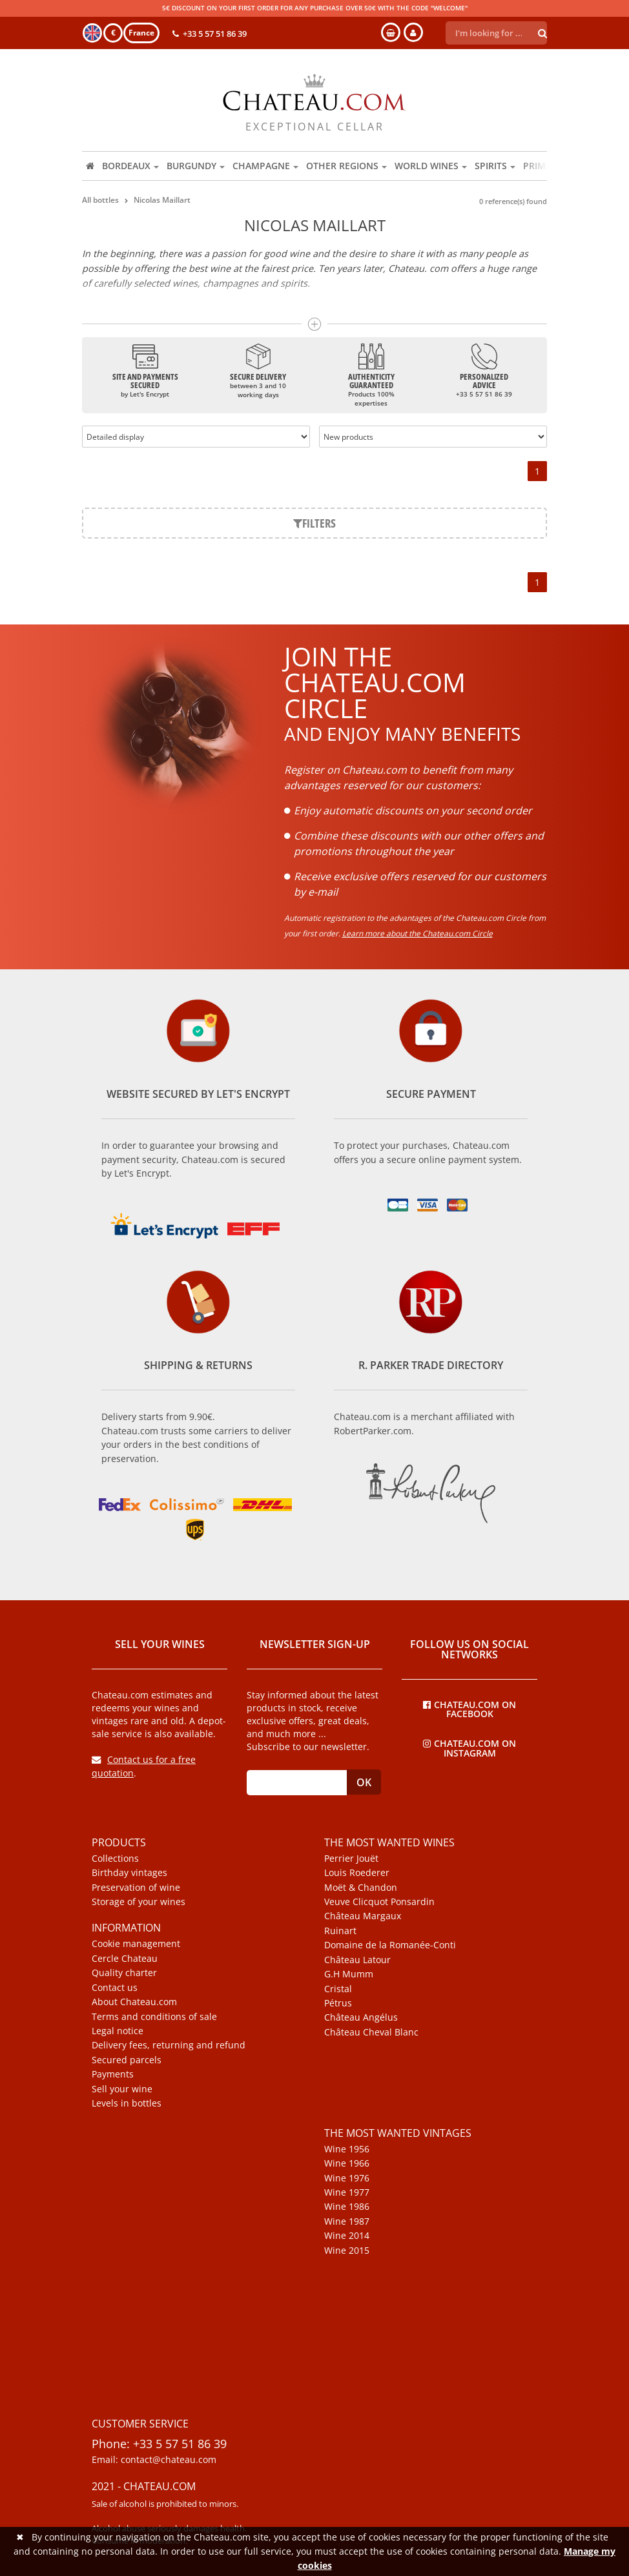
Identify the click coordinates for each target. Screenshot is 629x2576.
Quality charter (124, 1972)
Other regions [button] (346, 166)
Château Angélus (361, 2017)
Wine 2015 (346, 2250)
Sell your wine (122, 2089)
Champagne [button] (265, 166)
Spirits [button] (495, 166)
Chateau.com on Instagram (469, 1747)
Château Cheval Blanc (371, 2032)
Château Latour (357, 1959)
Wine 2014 (346, 2235)
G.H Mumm (348, 1974)
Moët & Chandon (360, 1887)
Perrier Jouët (351, 1858)
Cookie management (136, 1943)
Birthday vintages (129, 1872)
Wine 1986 (346, 2206)
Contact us (115, 1987)
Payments (113, 2074)
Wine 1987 (346, 2221)
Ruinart (340, 1930)
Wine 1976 (346, 2178)
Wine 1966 (346, 2163)
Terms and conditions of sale (154, 2016)
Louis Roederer (356, 1872)
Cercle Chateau (125, 1958)
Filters (314, 523)
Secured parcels (126, 2060)
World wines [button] (431, 166)
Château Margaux (362, 1916)
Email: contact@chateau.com (154, 2459)
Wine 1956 (346, 2149)
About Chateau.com (134, 2001)
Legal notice (117, 2030)
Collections (115, 1858)
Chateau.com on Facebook (469, 1708)
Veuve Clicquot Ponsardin (379, 1901)
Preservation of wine (136, 1887)
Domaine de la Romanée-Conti (390, 1945)
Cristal (338, 1989)
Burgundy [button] (196, 166)
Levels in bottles (126, 2103)
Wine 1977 (346, 2192)
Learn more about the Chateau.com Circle (417, 933)
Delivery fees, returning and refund (168, 2045)
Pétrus (338, 2003)
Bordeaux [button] (130, 166)
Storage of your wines (138, 1901)
